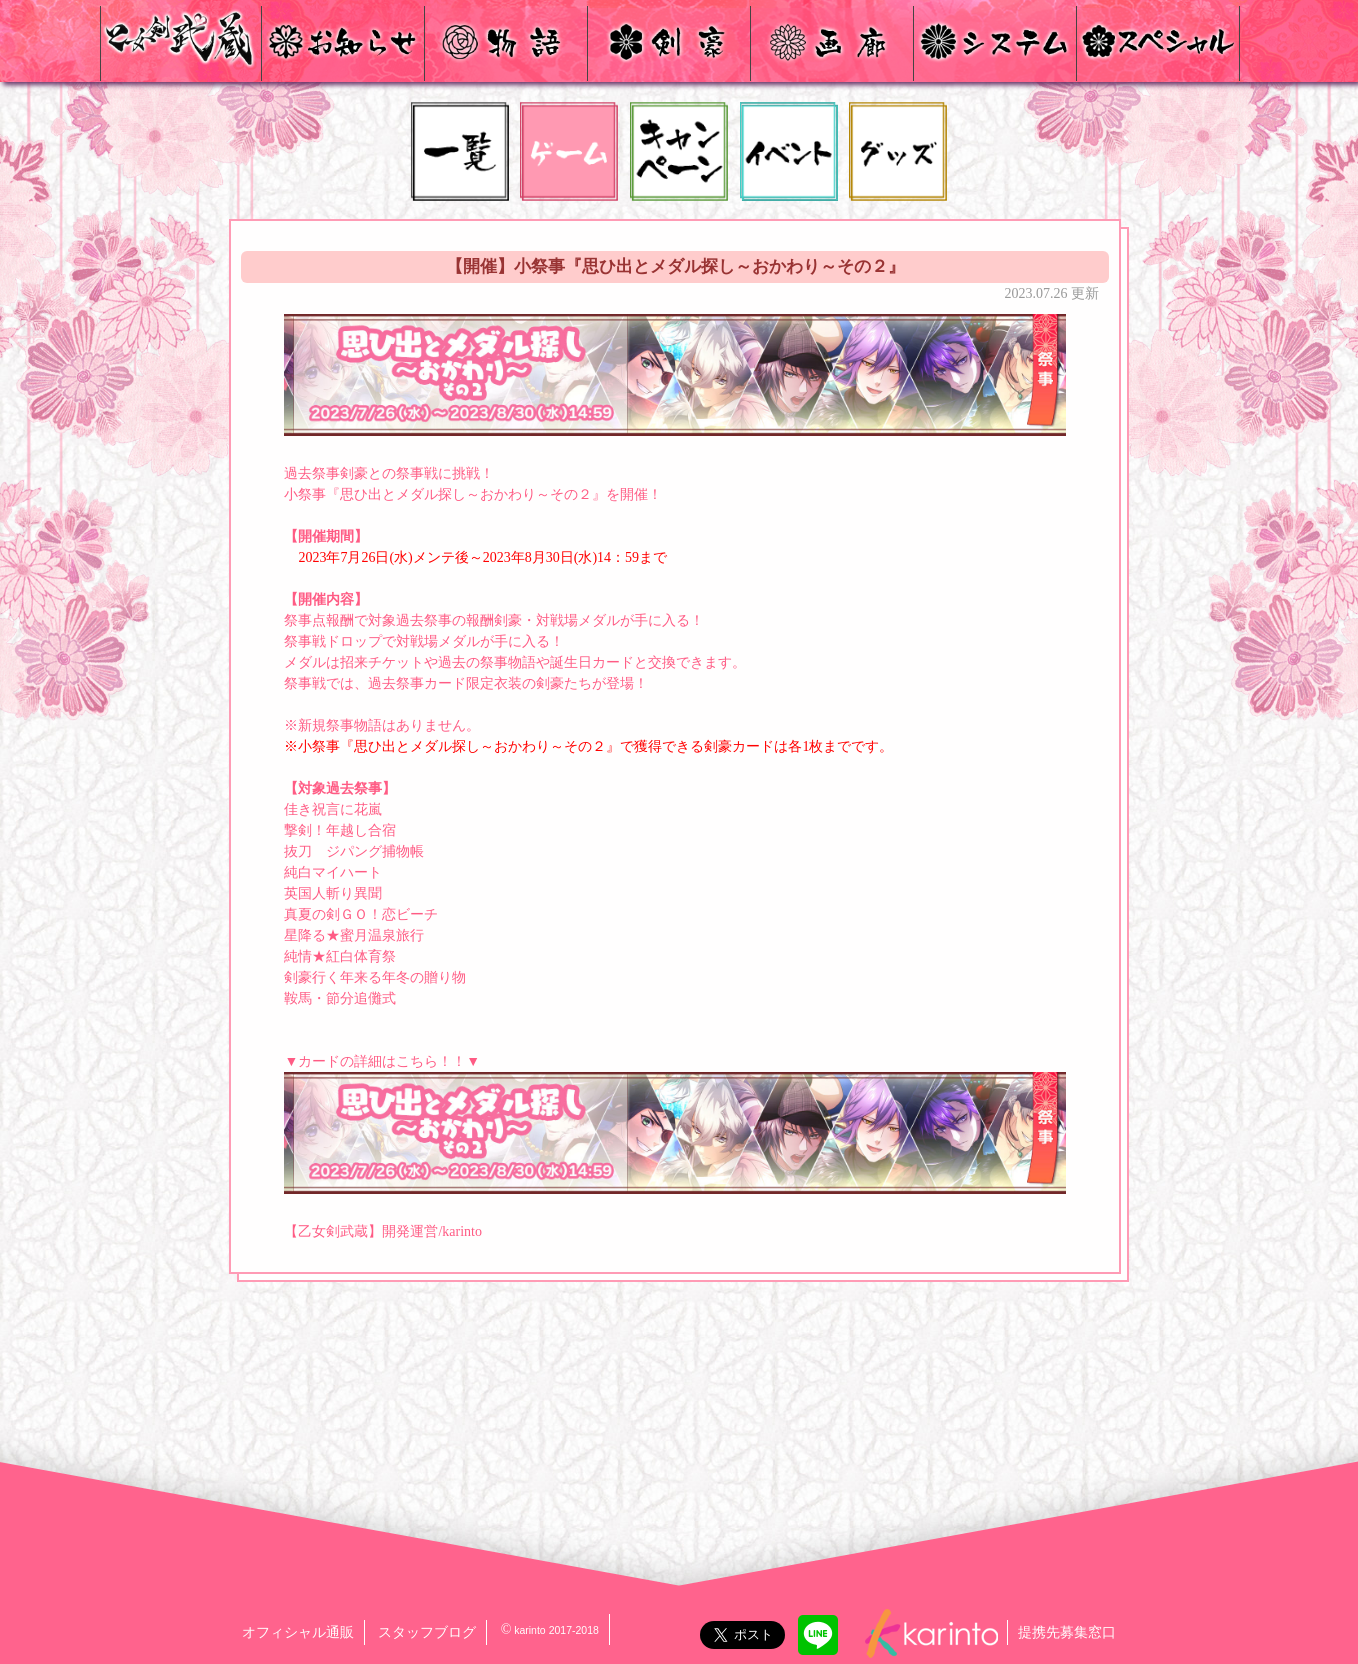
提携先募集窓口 (1067, 1632)
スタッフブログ (427, 1632)
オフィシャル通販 (298, 1632)
